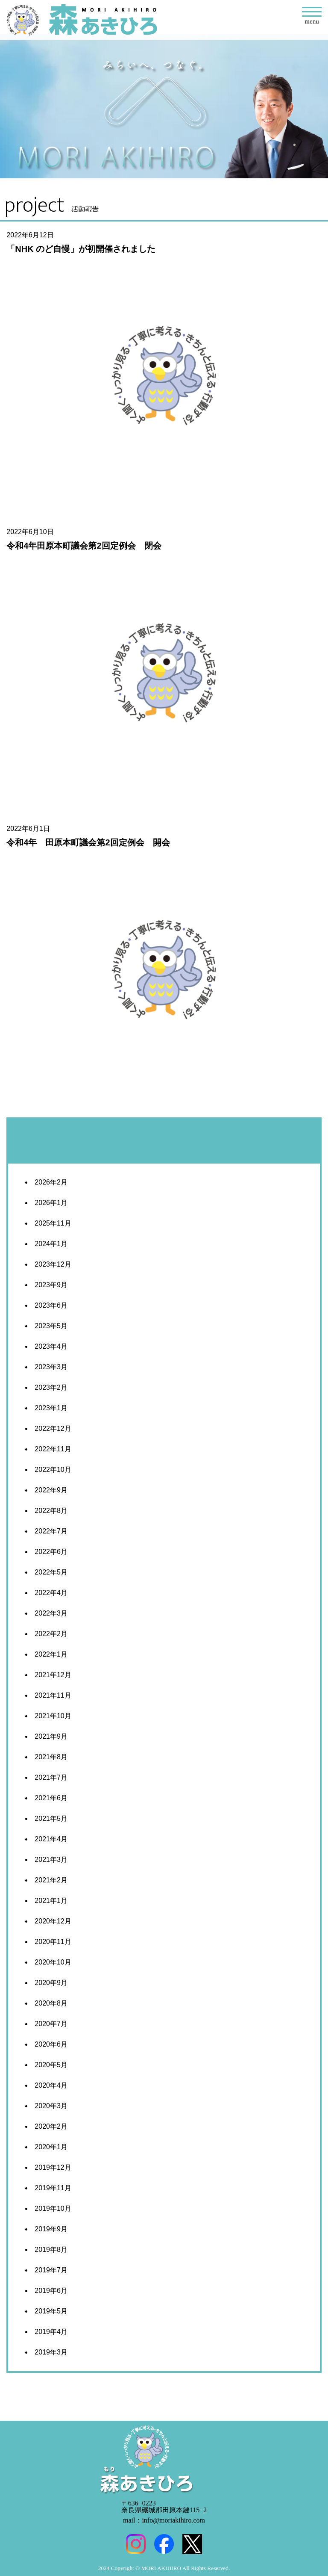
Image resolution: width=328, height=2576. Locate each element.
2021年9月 (51, 1736)
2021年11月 (53, 1695)
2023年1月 (51, 1408)
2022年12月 (53, 1428)
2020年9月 (51, 1982)
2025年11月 (53, 1223)
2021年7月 (51, 1777)
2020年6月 (51, 2044)
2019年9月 (51, 2229)
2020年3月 (51, 2105)
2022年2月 (51, 1633)
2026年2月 (51, 1182)
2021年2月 (51, 1880)
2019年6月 (51, 2290)
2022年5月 (51, 1572)
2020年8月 (51, 2003)
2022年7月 (51, 1531)
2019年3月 (51, 2352)
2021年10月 (53, 1715)
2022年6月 (51, 1551)
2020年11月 (53, 1941)
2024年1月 (51, 1243)
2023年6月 (51, 1305)
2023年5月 (51, 1325)
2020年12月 (53, 1921)
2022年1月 (51, 1654)
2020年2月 (51, 2126)
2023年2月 (51, 1387)
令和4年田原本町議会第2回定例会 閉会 (83, 545)
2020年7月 (51, 2023)
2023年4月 (51, 1346)
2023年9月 (51, 1284)
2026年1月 (51, 1202)
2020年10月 (53, 1962)
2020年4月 (51, 2085)
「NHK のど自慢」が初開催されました (80, 249)
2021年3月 (51, 1859)
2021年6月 (51, 1798)
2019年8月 (51, 2249)
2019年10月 (53, 2208)
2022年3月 (51, 1613)
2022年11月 (53, 1449)
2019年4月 (51, 2331)
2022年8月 (51, 1510)
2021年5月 (51, 1818)
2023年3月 (51, 1367)
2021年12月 (53, 1674)
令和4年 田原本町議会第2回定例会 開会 (88, 842)
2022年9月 (51, 1490)
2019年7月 (51, 2270)
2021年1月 (51, 1900)
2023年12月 (53, 1264)
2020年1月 (51, 2147)
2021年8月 (51, 1757)
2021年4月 (51, 1839)
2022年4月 (51, 1592)
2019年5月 (51, 2311)
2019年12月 (53, 2167)
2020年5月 (51, 2064)
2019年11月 (53, 2188)
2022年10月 (53, 1469)
